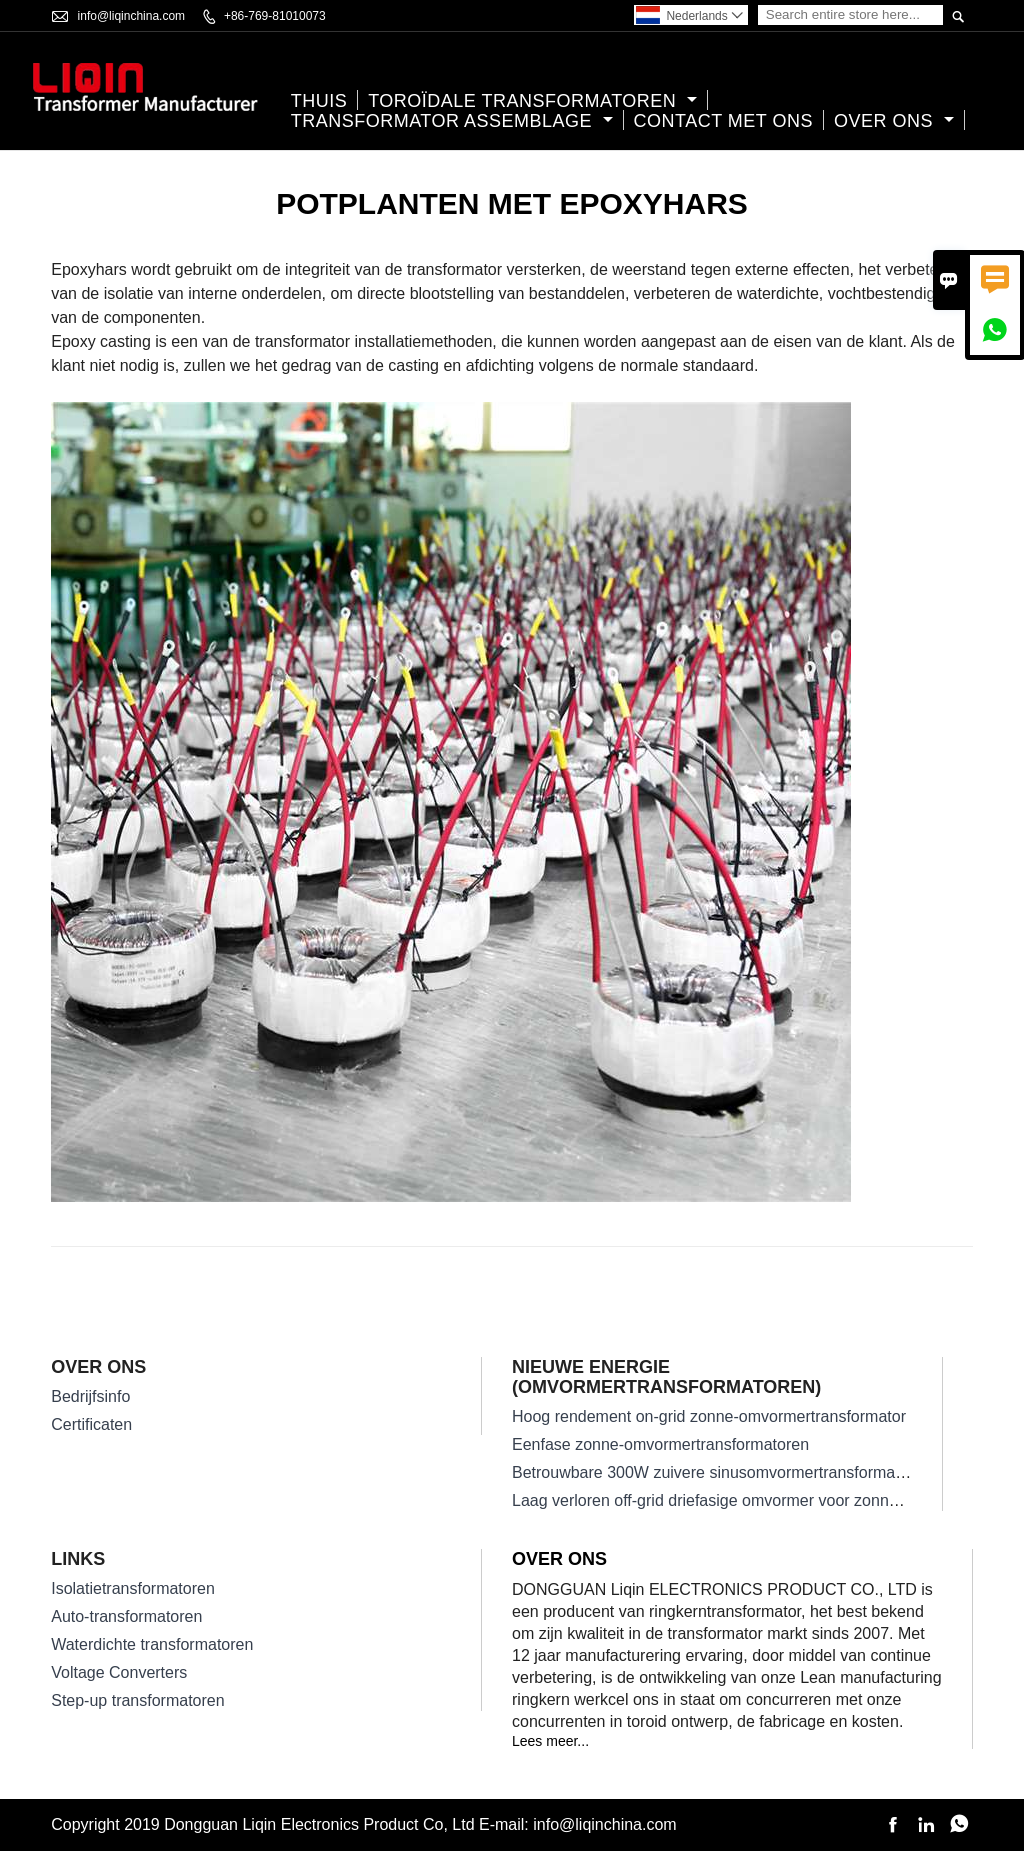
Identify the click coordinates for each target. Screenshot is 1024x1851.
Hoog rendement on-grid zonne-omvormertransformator (709, 1416)
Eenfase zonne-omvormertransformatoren (660, 1444)
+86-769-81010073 (275, 16)
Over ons (894, 121)
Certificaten (91, 1424)
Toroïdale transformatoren (532, 101)
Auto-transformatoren (126, 1616)
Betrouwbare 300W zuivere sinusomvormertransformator (713, 1472)
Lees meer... (550, 1741)
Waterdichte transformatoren (152, 1644)
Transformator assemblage (452, 121)
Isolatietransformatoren (133, 1588)
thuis (319, 101)
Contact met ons (724, 121)
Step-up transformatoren (137, 1700)
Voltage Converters (119, 1672)
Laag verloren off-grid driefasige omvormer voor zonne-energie (734, 1500)
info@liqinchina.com (132, 16)
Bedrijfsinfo (90, 1396)
